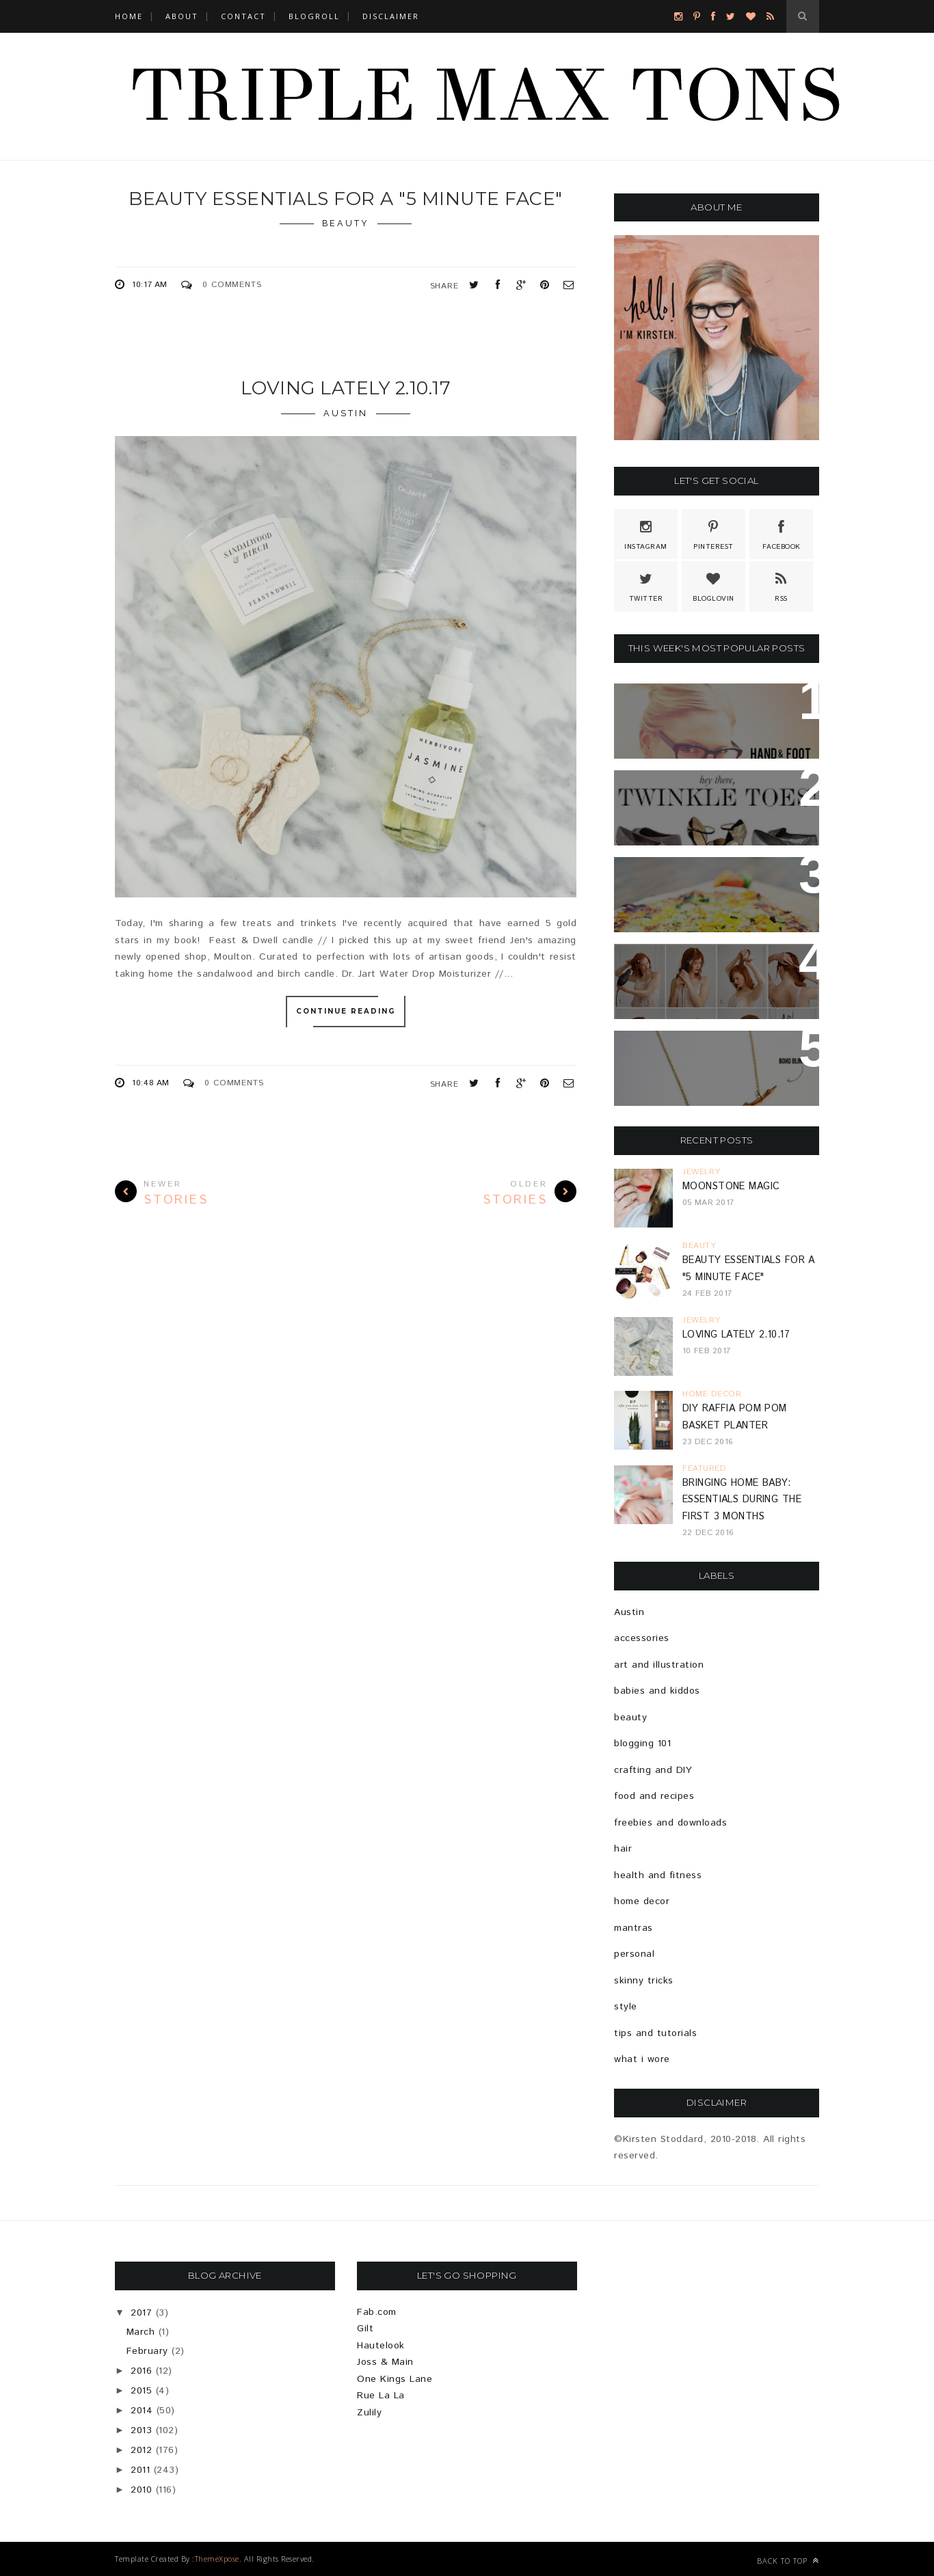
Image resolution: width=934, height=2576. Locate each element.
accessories (641, 1638)
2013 (141, 2430)
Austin (346, 413)
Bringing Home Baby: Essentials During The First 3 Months (741, 1499)
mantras (633, 1928)
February (147, 2351)
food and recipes (654, 1796)
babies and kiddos (657, 1691)
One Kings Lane (394, 2379)
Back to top (788, 2560)
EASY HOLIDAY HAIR (681, 962)
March (140, 2332)
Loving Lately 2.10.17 (346, 388)
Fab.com (377, 2312)
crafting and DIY (653, 1770)
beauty (346, 223)
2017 (141, 2313)
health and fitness (658, 1875)
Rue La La (381, 2395)
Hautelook (381, 2346)
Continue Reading (345, 1011)
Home (129, 16)
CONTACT (243, 16)
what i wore (642, 2059)
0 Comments (231, 284)
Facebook (781, 534)
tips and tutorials (655, 2033)
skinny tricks (643, 1981)
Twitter (646, 586)
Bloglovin (713, 586)
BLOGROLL (314, 16)
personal (634, 1954)
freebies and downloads (670, 1823)
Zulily (369, 2412)
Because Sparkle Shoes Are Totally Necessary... (713, 797)
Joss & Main (385, 2362)
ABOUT (181, 16)
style (625, 2007)
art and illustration (659, 1665)
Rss (781, 586)
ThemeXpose (217, 2558)
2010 (141, 2490)
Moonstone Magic (730, 1186)
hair (623, 1849)
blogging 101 (642, 1743)
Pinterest (713, 534)
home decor (711, 1394)
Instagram (645, 534)
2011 (140, 2470)
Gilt (365, 2328)
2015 (141, 2391)
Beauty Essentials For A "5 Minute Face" (346, 198)
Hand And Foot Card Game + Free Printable (716, 710)
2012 (141, 2450)
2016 (141, 2371)
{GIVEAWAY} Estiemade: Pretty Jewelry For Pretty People (716, 1065)
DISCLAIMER (390, 16)
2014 (141, 2410)
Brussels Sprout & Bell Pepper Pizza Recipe (701, 883)
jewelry (701, 1172)
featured (704, 1468)
